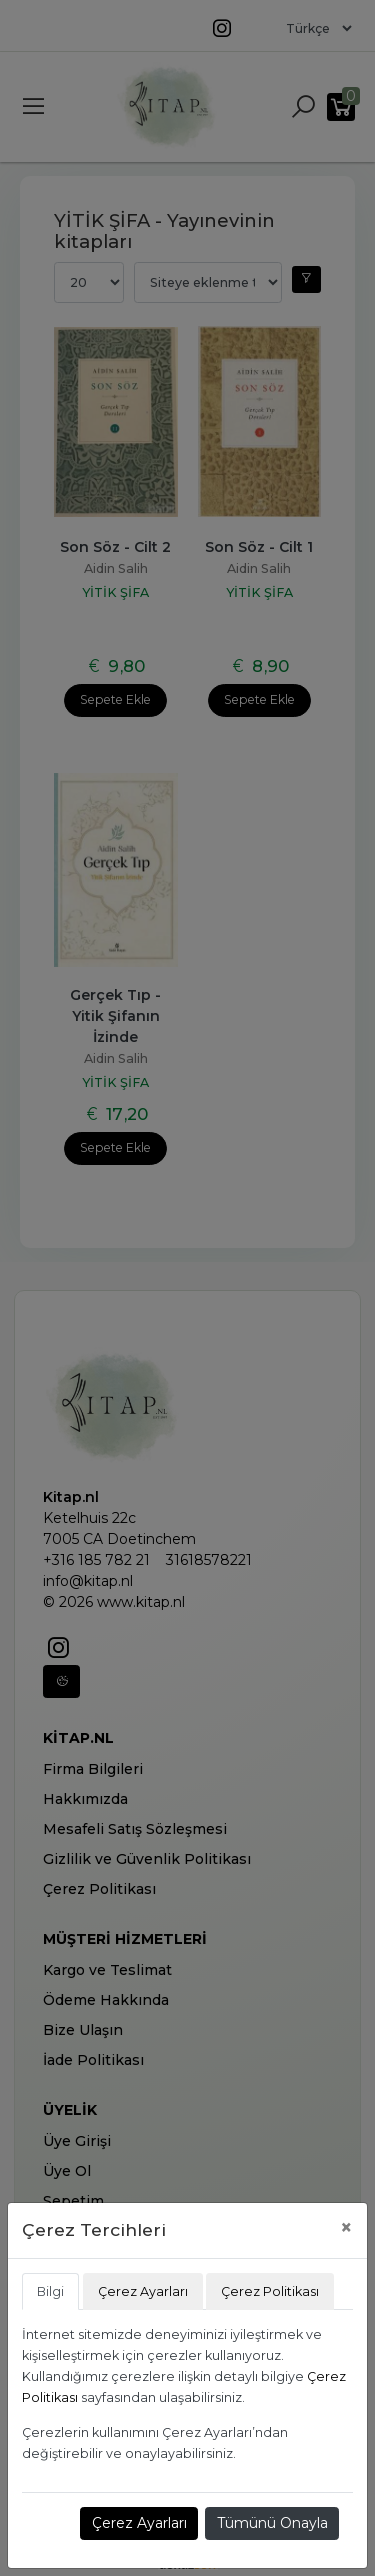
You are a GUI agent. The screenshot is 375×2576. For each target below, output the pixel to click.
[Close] (346, 2227)
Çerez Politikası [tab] (270, 2291)
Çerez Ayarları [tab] (143, 2291)
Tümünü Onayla (272, 2523)
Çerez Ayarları (139, 2523)
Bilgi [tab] (50, 2291)
